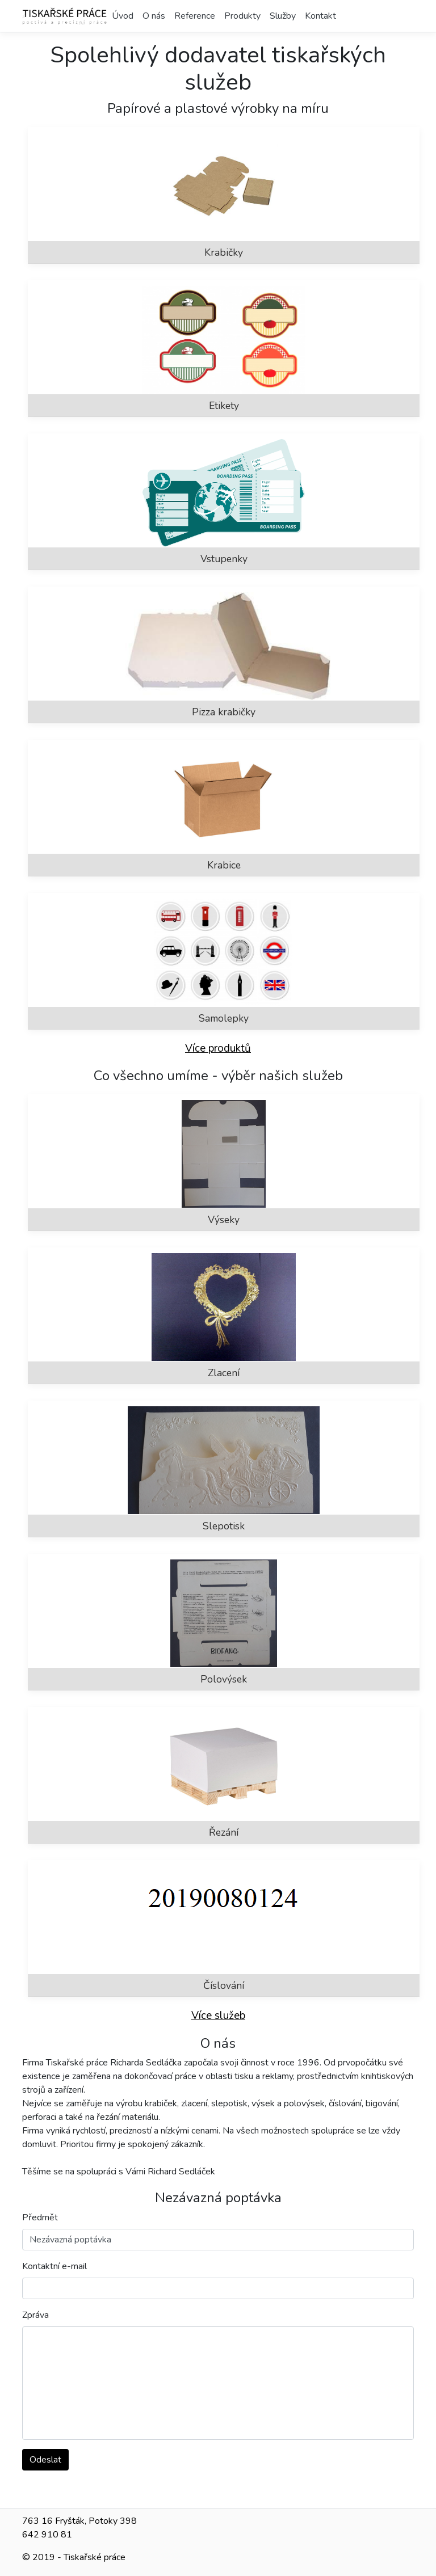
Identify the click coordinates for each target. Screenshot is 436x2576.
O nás (153, 16)
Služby (283, 16)
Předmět (40, 2217)
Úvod (122, 16)
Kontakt (320, 16)
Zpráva (35, 2315)
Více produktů (218, 1048)
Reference (194, 16)
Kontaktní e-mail (54, 2266)
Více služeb (218, 2015)
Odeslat (45, 2459)
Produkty (242, 16)
